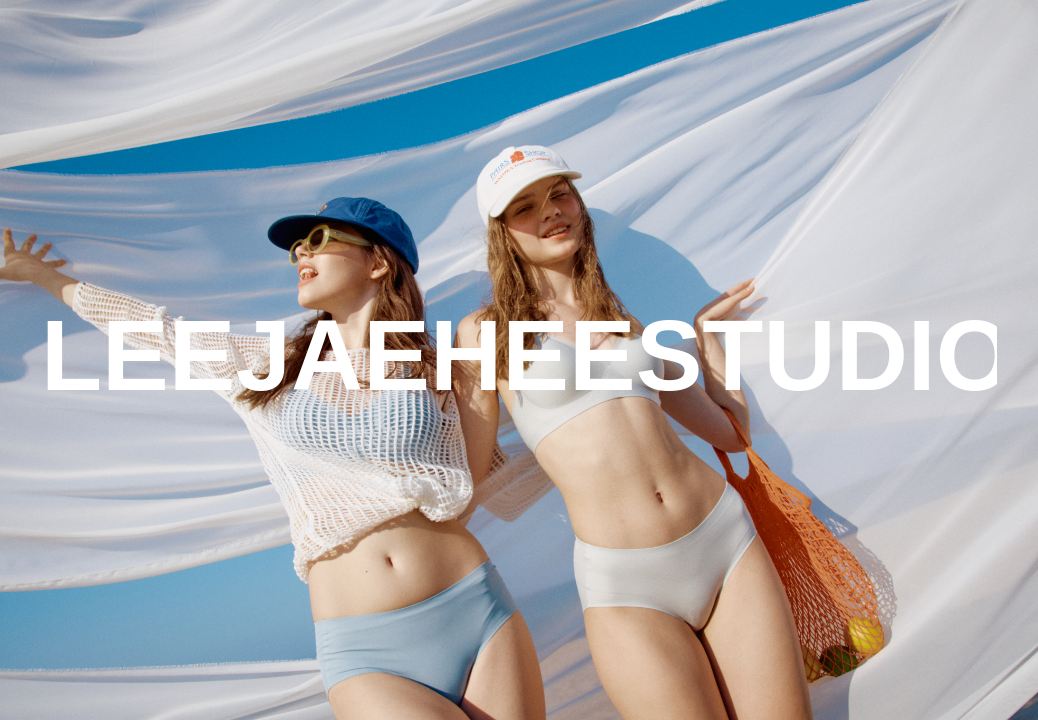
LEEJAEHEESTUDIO (519, 355)
